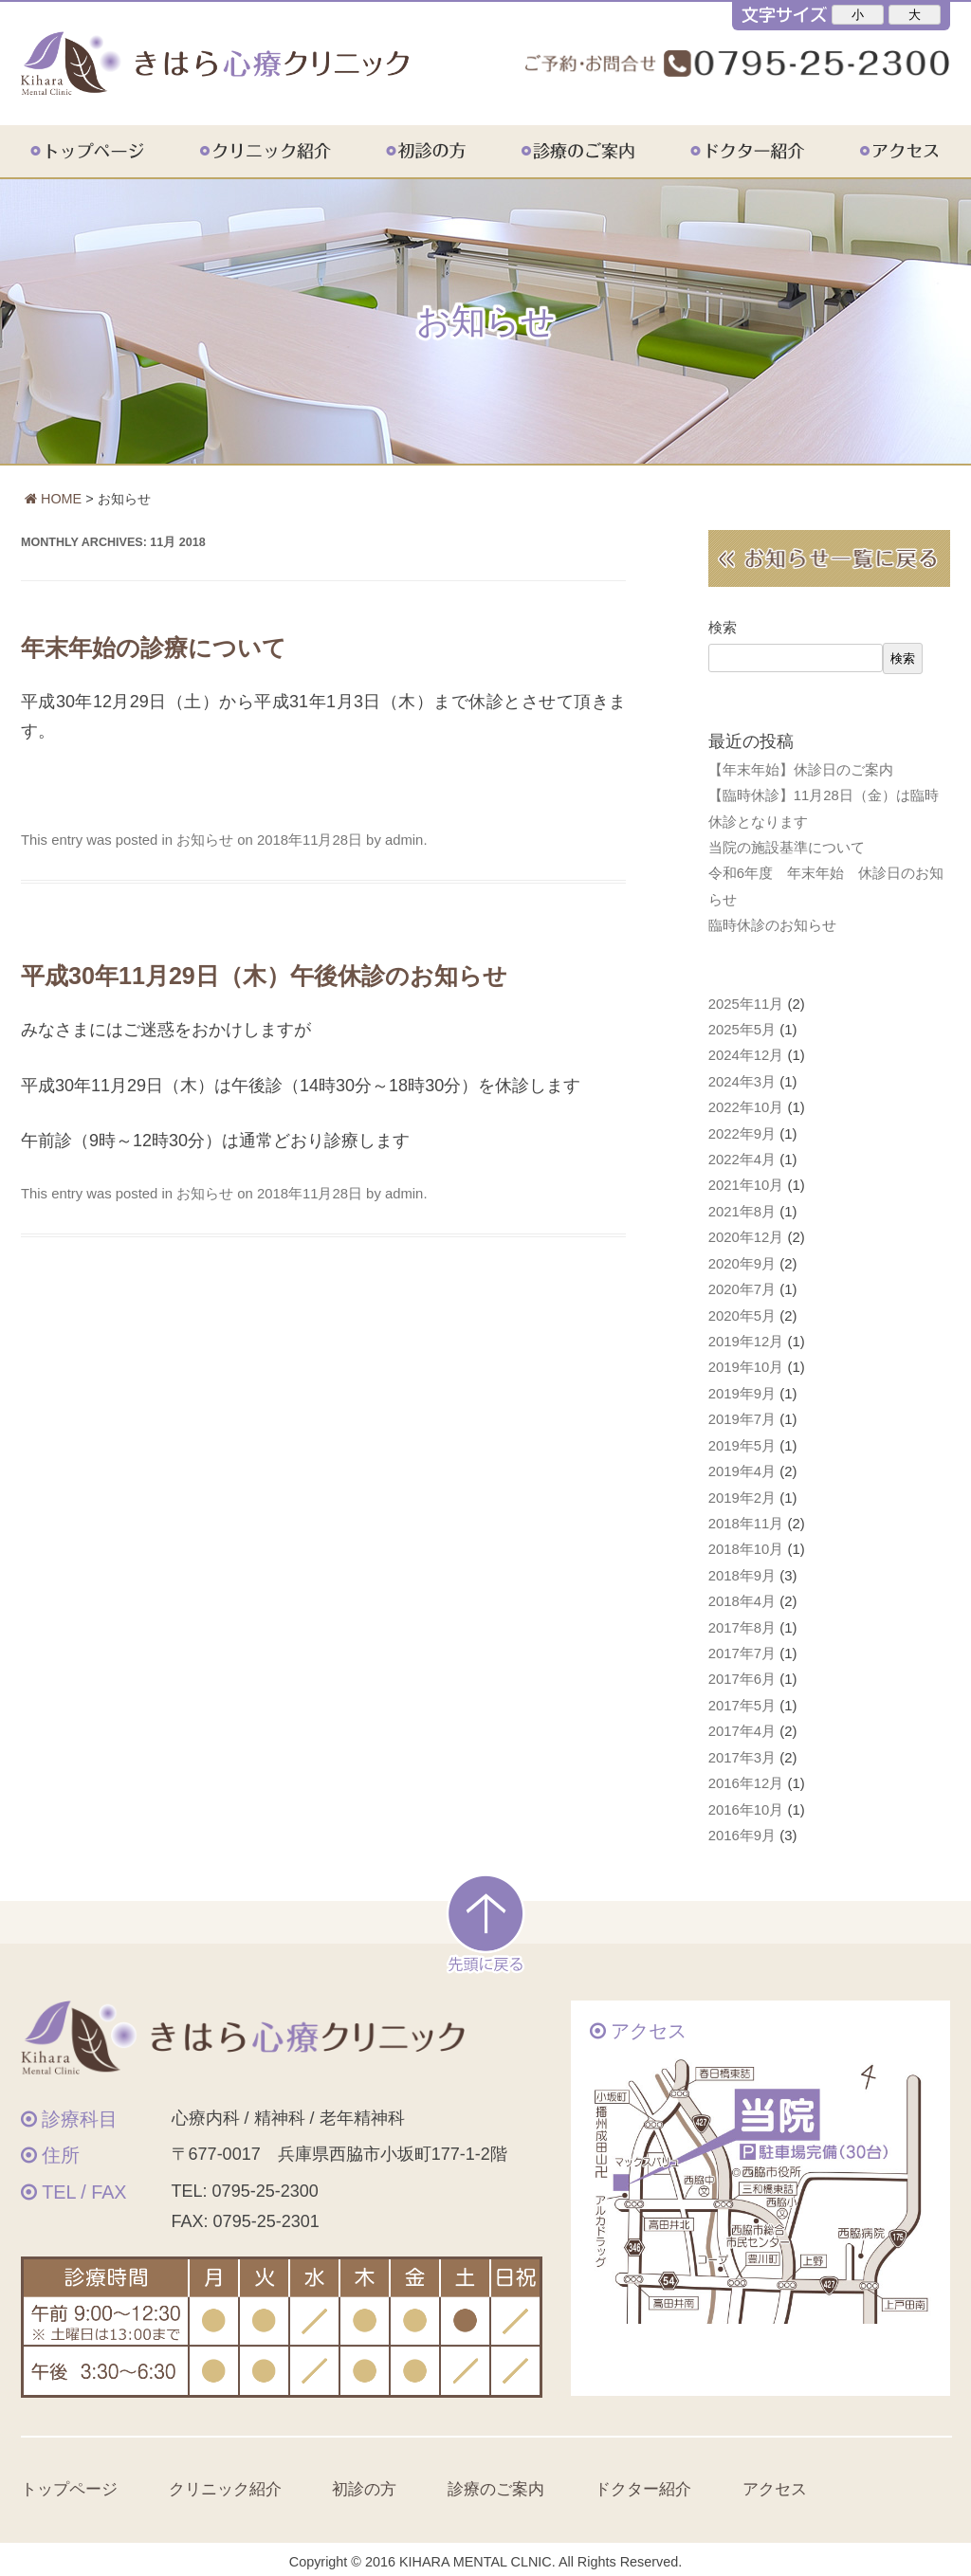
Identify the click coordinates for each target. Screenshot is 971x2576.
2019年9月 (742, 1393)
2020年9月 (742, 1263)
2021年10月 (746, 1185)
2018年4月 (742, 1601)
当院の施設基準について (786, 847)
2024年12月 (746, 1055)
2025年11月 (746, 1004)
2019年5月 (742, 1445)
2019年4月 (742, 1471)
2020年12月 (746, 1237)
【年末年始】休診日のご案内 (800, 769)
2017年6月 (742, 1679)
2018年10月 (746, 1549)
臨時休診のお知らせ (772, 925)
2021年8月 (742, 1211)
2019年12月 (746, 1341)
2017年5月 (742, 1705)
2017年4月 (742, 1731)
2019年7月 (742, 1419)
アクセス (895, 150)
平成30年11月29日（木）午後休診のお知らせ (264, 975)
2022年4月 (742, 1159)
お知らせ (204, 840)
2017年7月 (742, 1653)
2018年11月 (746, 1523)
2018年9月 (742, 1575)
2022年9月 (742, 1134)
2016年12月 (746, 1783)
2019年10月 (746, 1367)
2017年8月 (742, 1627)
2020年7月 (742, 1289)
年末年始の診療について (153, 647)
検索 (722, 627)
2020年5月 (742, 1316)
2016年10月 (746, 1810)
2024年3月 (742, 1081)
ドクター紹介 (769, 150)
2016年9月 (742, 1835)
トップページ (113, 150)
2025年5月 (742, 1029)
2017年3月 (742, 1757)
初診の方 (450, 150)
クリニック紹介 (289, 150)
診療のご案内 (602, 150)
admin (404, 840)
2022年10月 (746, 1107)
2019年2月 (742, 1498)
